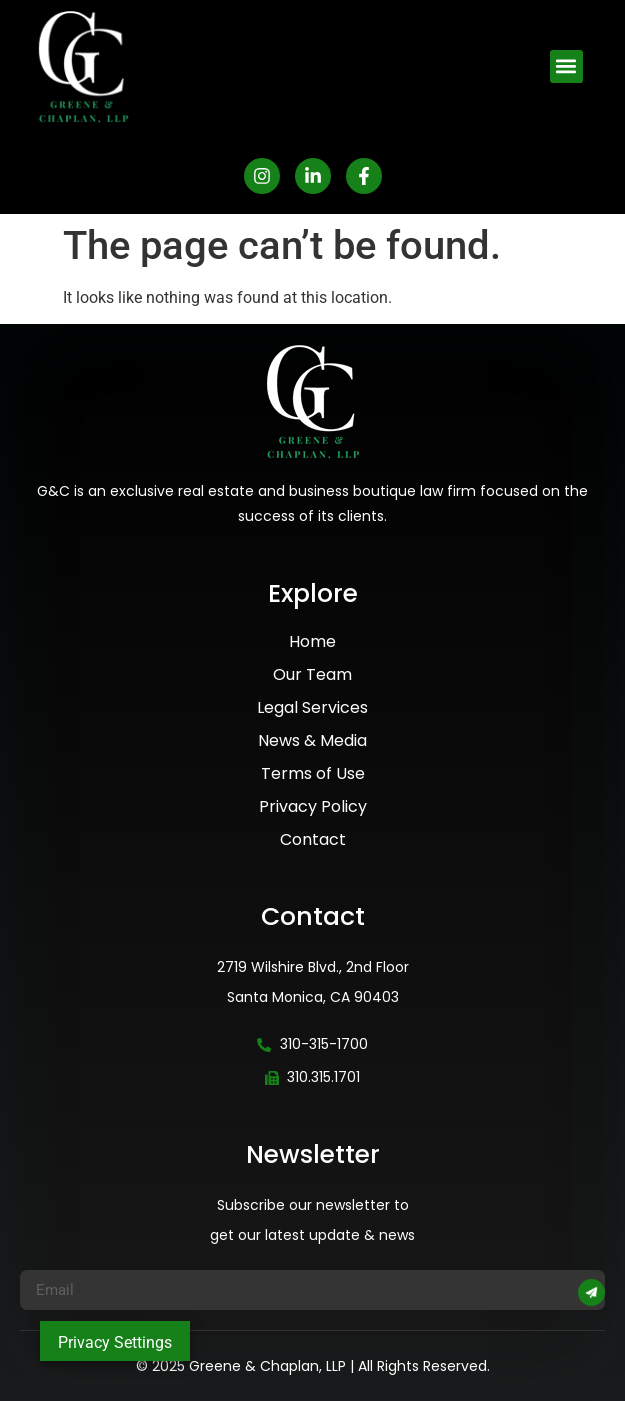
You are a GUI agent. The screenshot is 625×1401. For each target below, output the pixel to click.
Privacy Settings (115, 1342)
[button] (566, 66)
